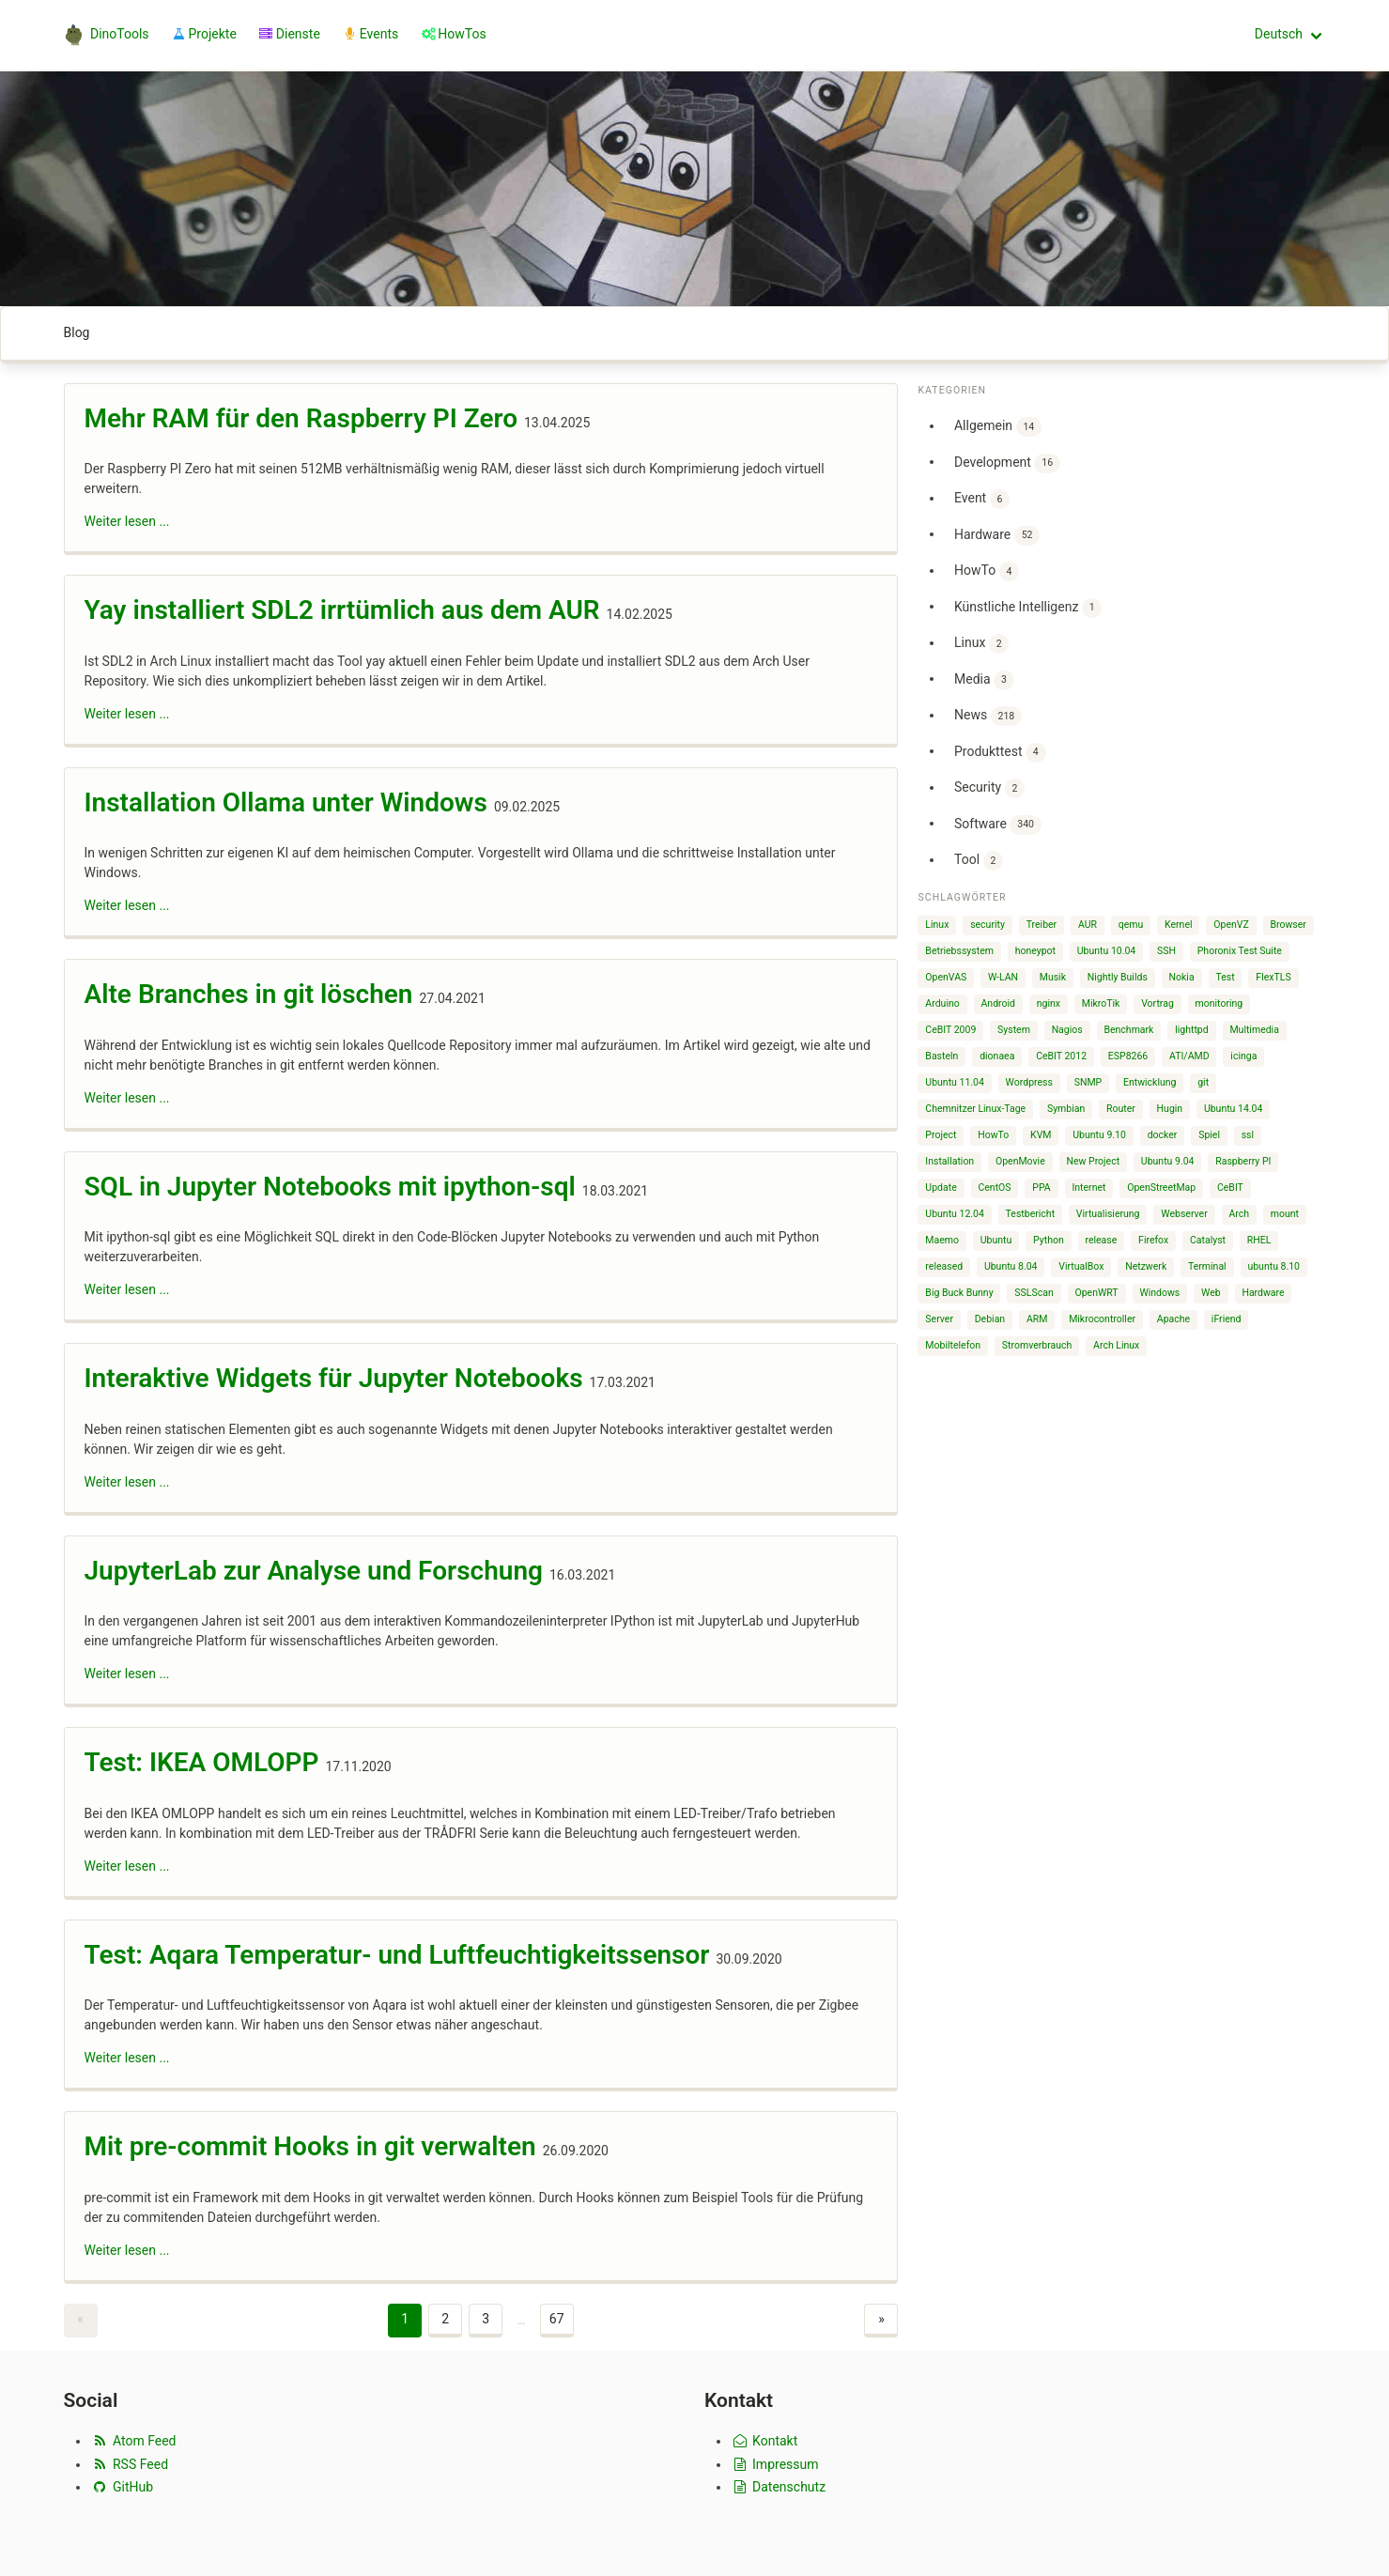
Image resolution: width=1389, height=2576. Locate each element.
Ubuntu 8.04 (1011, 1266)
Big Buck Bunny (959, 1293)
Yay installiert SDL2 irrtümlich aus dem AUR (342, 609)
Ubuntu (996, 1240)
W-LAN (1003, 977)
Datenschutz (778, 2486)
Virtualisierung (1108, 1214)
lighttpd (1191, 1030)
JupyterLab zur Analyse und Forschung (314, 1570)
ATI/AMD (1189, 1056)
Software (998, 825)
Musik (1053, 977)
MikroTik (1101, 1003)
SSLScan (1033, 1293)
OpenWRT (1096, 1293)
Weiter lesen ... (127, 521)
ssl (1248, 1135)
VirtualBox (1080, 1266)
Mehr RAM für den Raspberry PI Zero (301, 418)
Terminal (1207, 1266)
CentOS (994, 1187)
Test (1224, 977)
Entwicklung (1150, 1082)
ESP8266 (1128, 1056)
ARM (1037, 1319)
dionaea (997, 1056)
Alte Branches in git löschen (249, 994)
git (1203, 1082)
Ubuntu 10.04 (1106, 951)
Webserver (1184, 1214)
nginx (1048, 1003)
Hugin (1170, 1109)
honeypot (1035, 951)
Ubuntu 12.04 (954, 1214)
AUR (1087, 924)
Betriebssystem (959, 951)
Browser (1287, 924)
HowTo (986, 571)
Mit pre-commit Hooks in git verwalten (310, 2146)
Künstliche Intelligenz (1028, 608)
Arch (1238, 1214)
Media (984, 680)
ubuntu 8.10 (1273, 1266)
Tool (978, 861)
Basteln (941, 1056)
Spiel (1209, 1135)
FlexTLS (1273, 977)
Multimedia (1253, 1030)
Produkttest (1000, 753)
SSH (1166, 951)
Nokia (1182, 977)
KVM (1040, 1135)
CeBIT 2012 (1061, 1056)
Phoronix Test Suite (1239, 951)
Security (989, 788)
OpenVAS (945, 977)
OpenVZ (1230, 924)
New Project (1092, 1161)
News (988, 716)
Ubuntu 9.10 (1099, 1135)
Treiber (1041, 924)
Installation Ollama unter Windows (286, 802)
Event (982, 499)
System (1013, 1030)
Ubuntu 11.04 (954, 1082)
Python (1048, 1240)
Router (1120, 1109)
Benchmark (1128, 1030)
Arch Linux (1116, 1345)
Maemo (942, 1240)
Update (940, 1187)
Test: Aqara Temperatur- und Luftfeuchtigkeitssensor (397, 1954)
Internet (1088, 1187)
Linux (981, 644)
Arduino (942, 1003)
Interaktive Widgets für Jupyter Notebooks (334, 1378)
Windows (1159, 1293)
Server (939, 1319)
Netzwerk (1145, 1266)
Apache (1173, 1319)
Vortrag (1157, 1003)
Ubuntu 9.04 (1168, 1161)
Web (1211, 1293)
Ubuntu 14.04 (1233, 1109)
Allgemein (998, 427)
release (1101, 1240)
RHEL (1259, 1240)
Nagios (1067, 1030)
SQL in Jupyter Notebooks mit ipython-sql (330, 1186)
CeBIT (1230, 1187)
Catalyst (1208, 1240)
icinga (1243, 1056)
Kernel (1179, 924)
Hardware (997, 536)
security (987, 924)
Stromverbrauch (1037, 1345)
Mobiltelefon (952, 1345)
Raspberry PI (1243, 1161)
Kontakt (764, 2440)
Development (1007, 463)
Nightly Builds (1118, 977)
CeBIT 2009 (950, 1030)
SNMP (1088, 1082)
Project (940, 1135)
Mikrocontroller (1102, 1319)
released (944, 1266)
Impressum (775, 2464)
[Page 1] (405, 2320)
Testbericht (1030, 1214)
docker (1163, 1135)
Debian (990, 1319)
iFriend (1227, 1319)
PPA (1041, 1187)
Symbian (1066, 1109)
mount (1285, 1214)
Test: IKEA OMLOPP (202, 1762)
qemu (1131, 924)
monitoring (1219, 1003)
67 (556, 2318)
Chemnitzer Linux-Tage (975, 1109)
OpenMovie (1020, 1161)
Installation (949, 1161)
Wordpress (1029, 1082)
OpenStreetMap (1161, 1187)
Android (997, 1003)
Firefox (1153, 1240)
